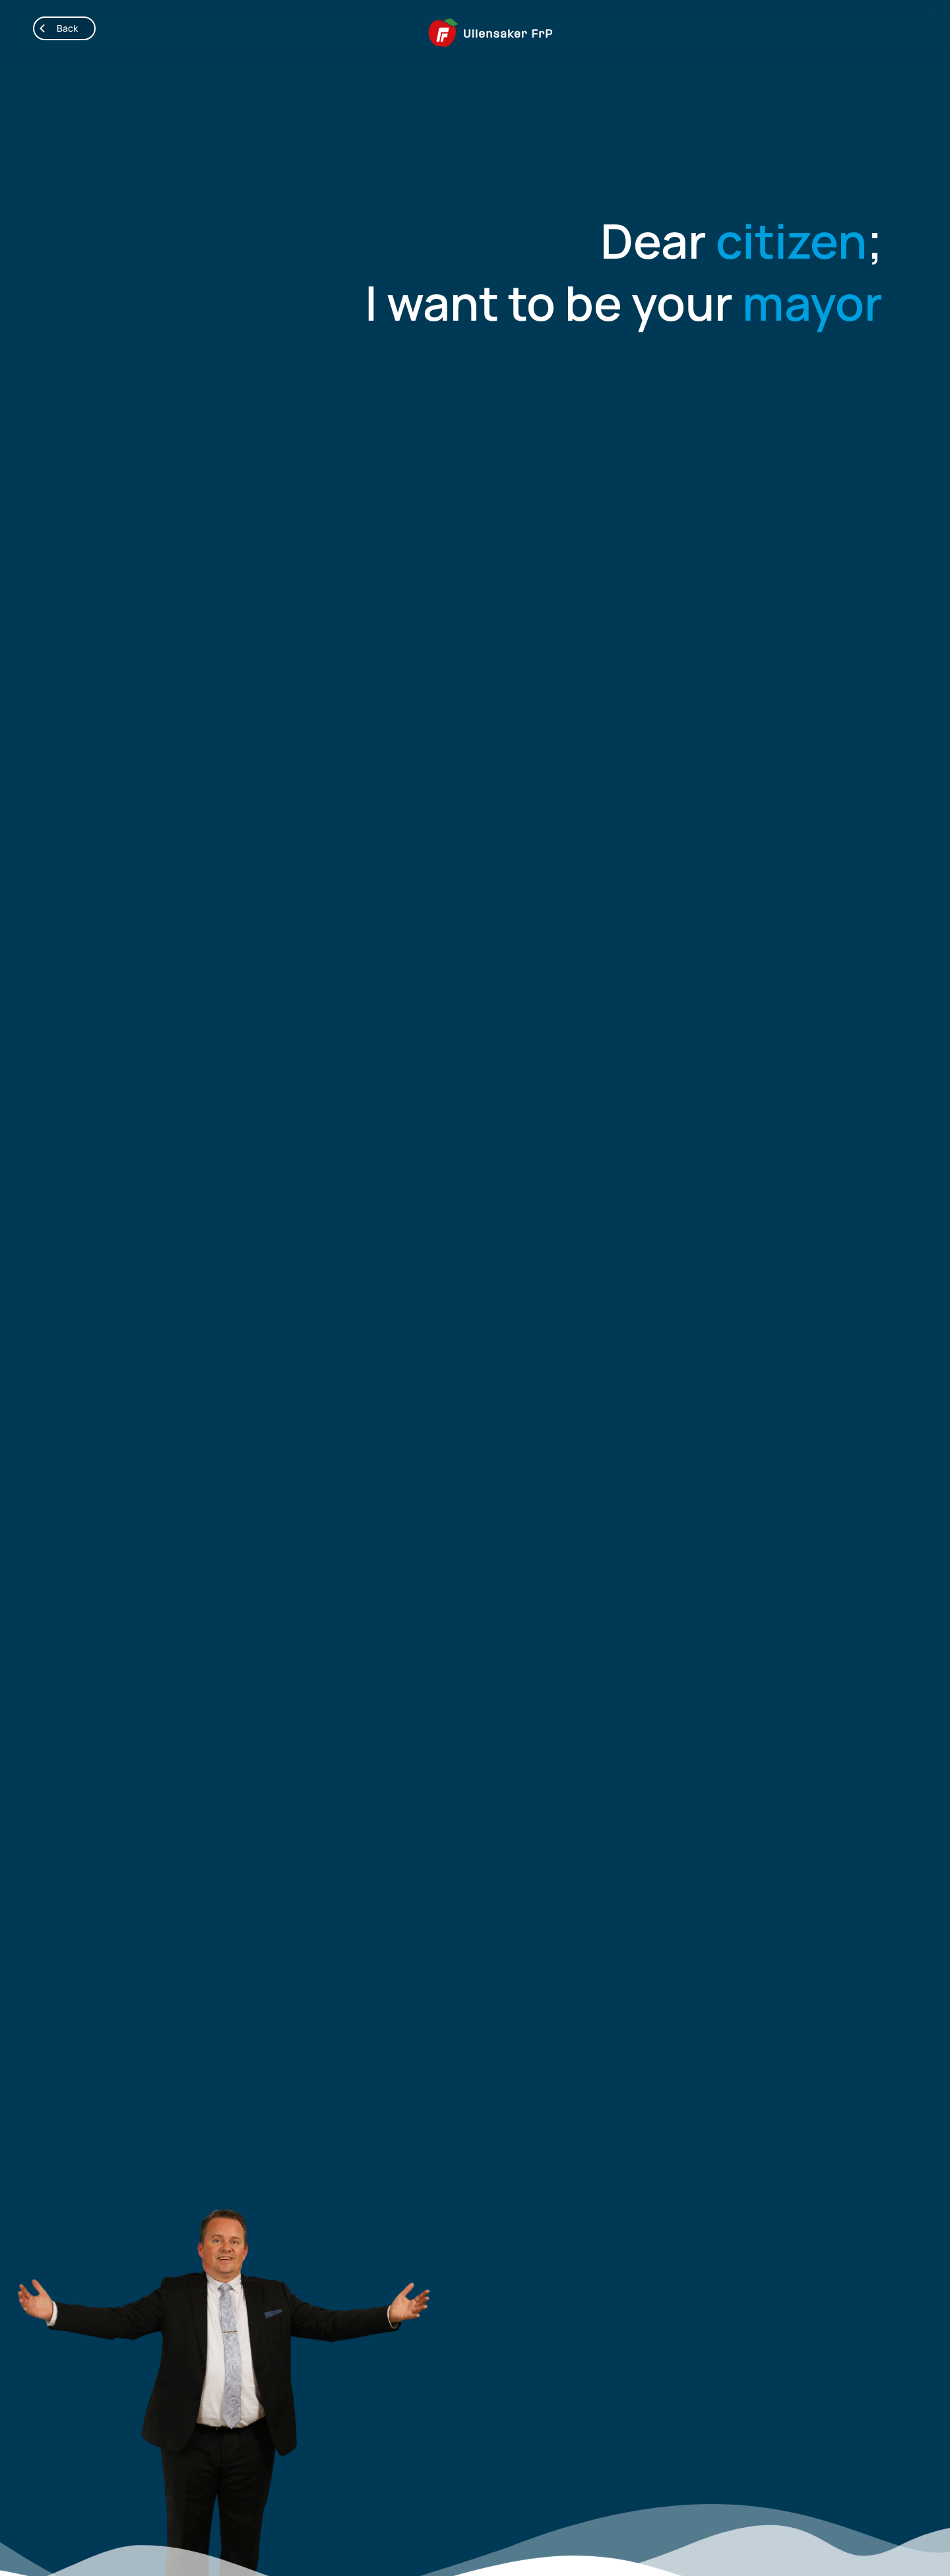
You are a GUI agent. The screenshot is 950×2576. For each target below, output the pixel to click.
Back (56, 28)
